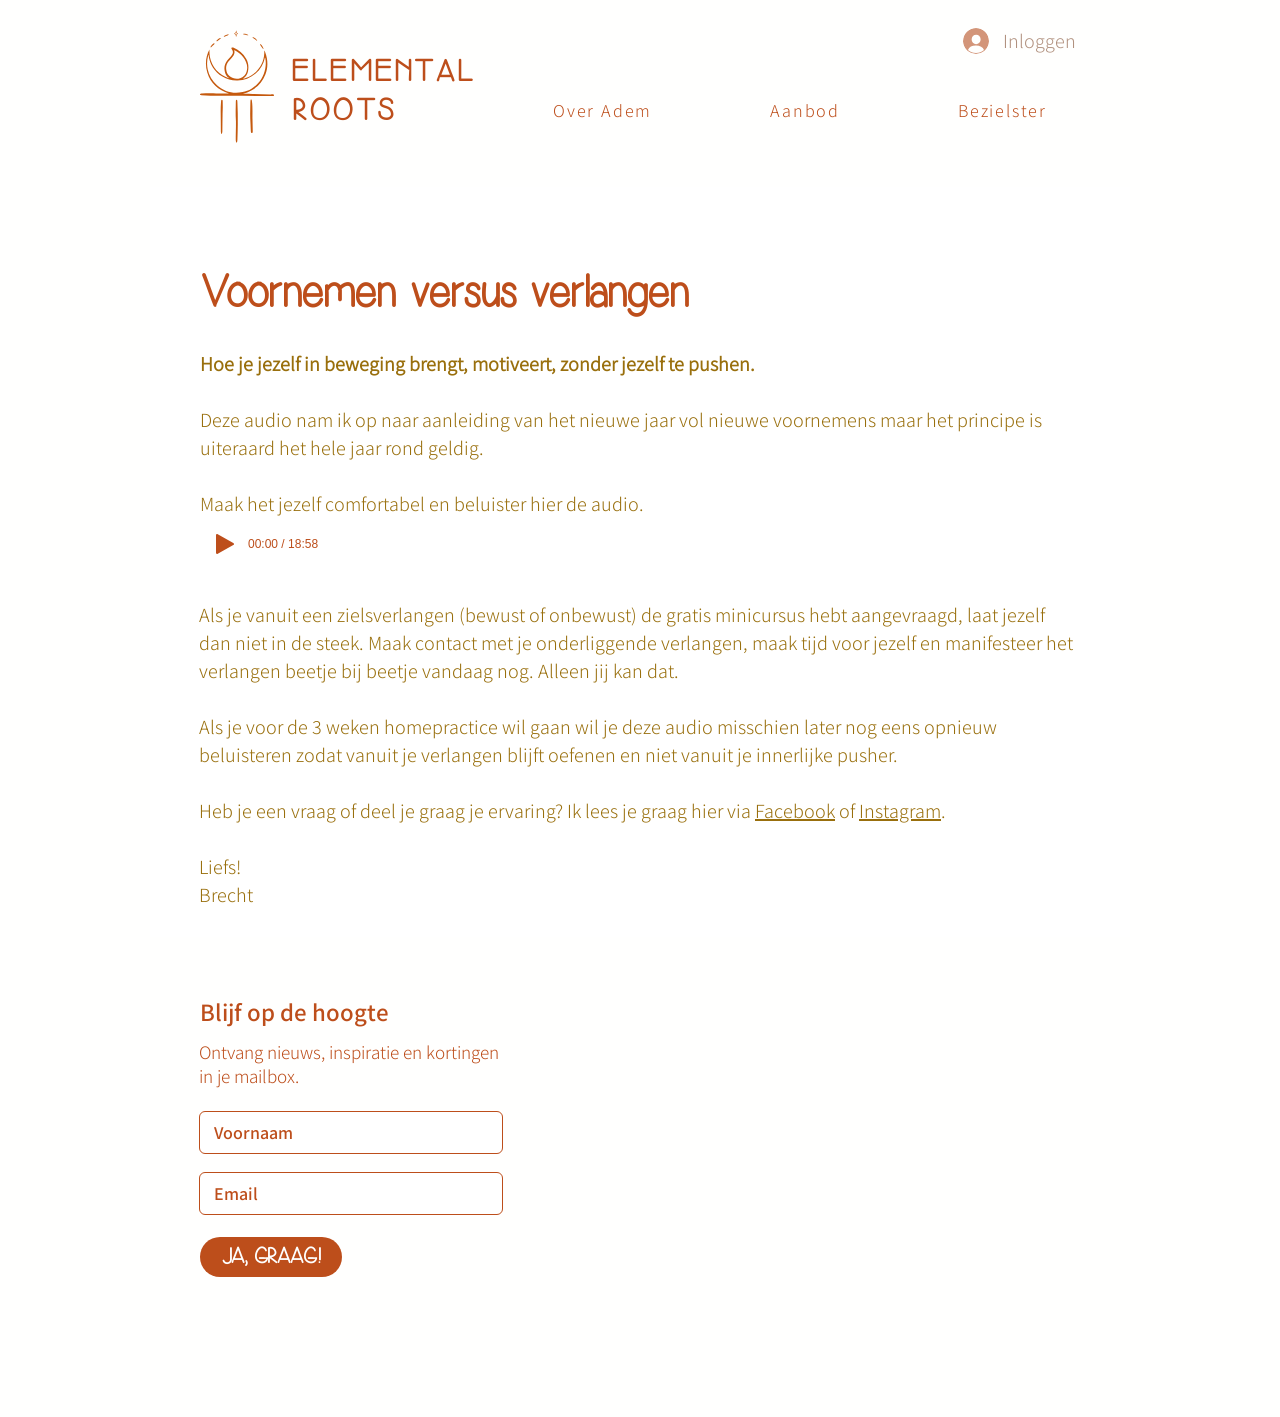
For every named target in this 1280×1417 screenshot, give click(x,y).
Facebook (795, 811)
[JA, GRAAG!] (271, 1257)
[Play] (225, 544)
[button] (805, 111)
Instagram (900, 811)
